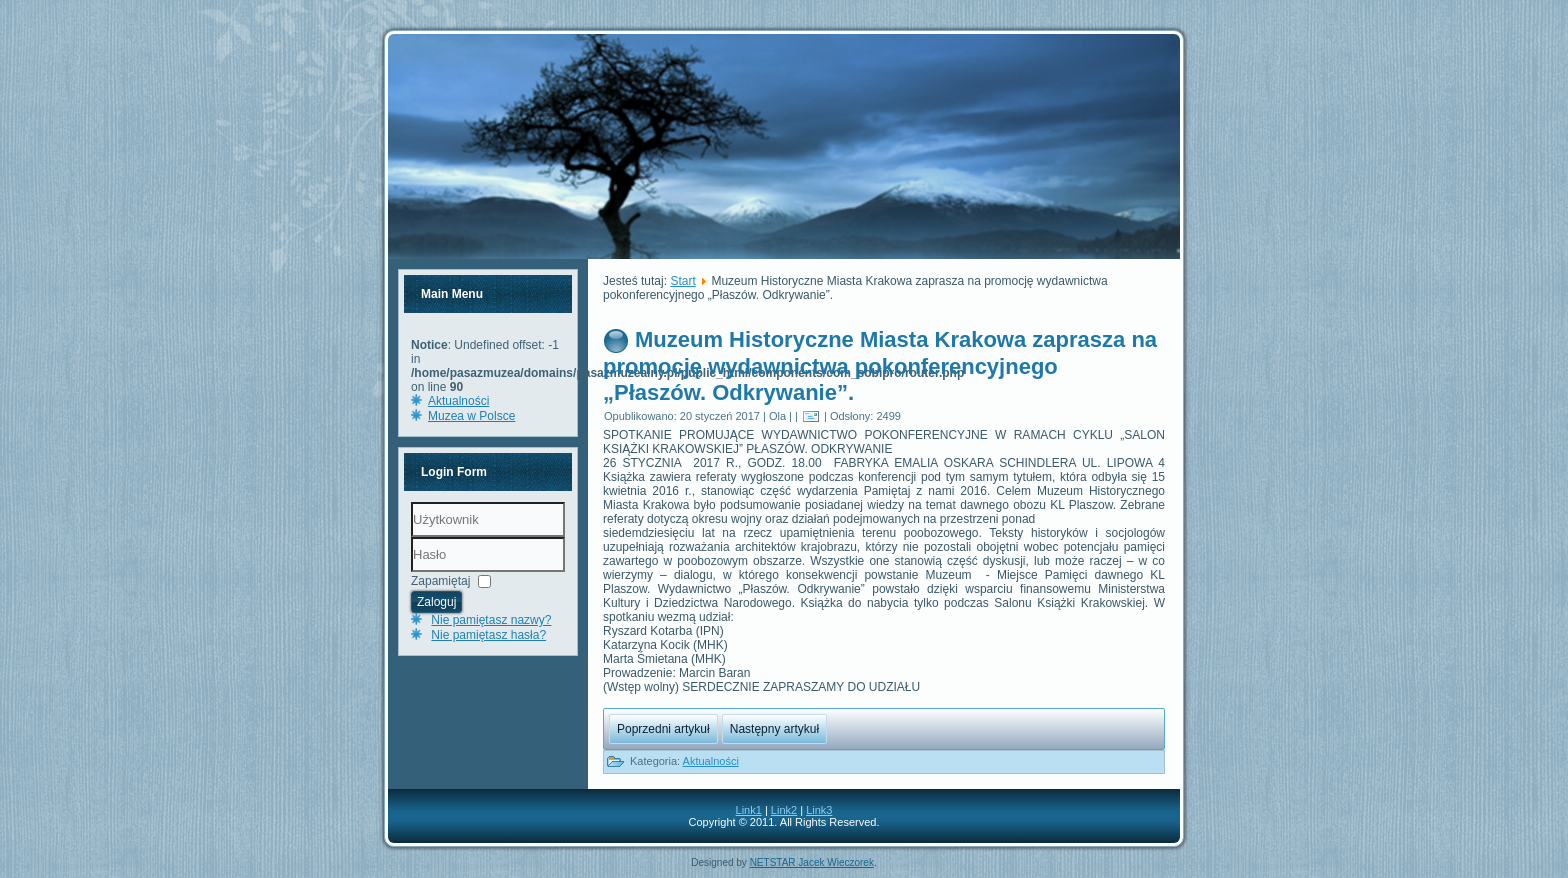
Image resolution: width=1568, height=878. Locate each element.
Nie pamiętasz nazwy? (491, 620)
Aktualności (458, 401)
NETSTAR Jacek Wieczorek (812, 862)
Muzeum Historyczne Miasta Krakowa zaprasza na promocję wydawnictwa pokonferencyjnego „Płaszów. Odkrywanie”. (880, 366)
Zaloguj (436, 602)
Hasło (411, 572)
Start (682, 281)
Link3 (819, 810)
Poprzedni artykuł (663, 729)
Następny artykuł (774, 729)
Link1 (749, 810)
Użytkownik (411, 537)
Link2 (784, 810)
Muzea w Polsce (471, 416)
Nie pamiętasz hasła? (488, 635)
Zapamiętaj (440, 581)
